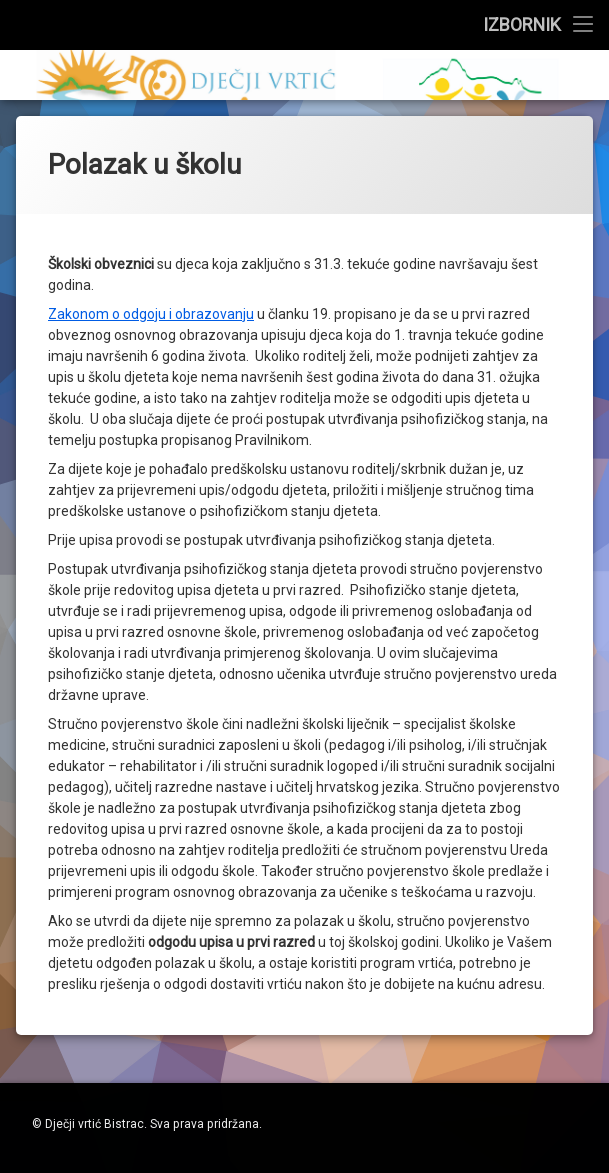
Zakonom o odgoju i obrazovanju (151, 100)
